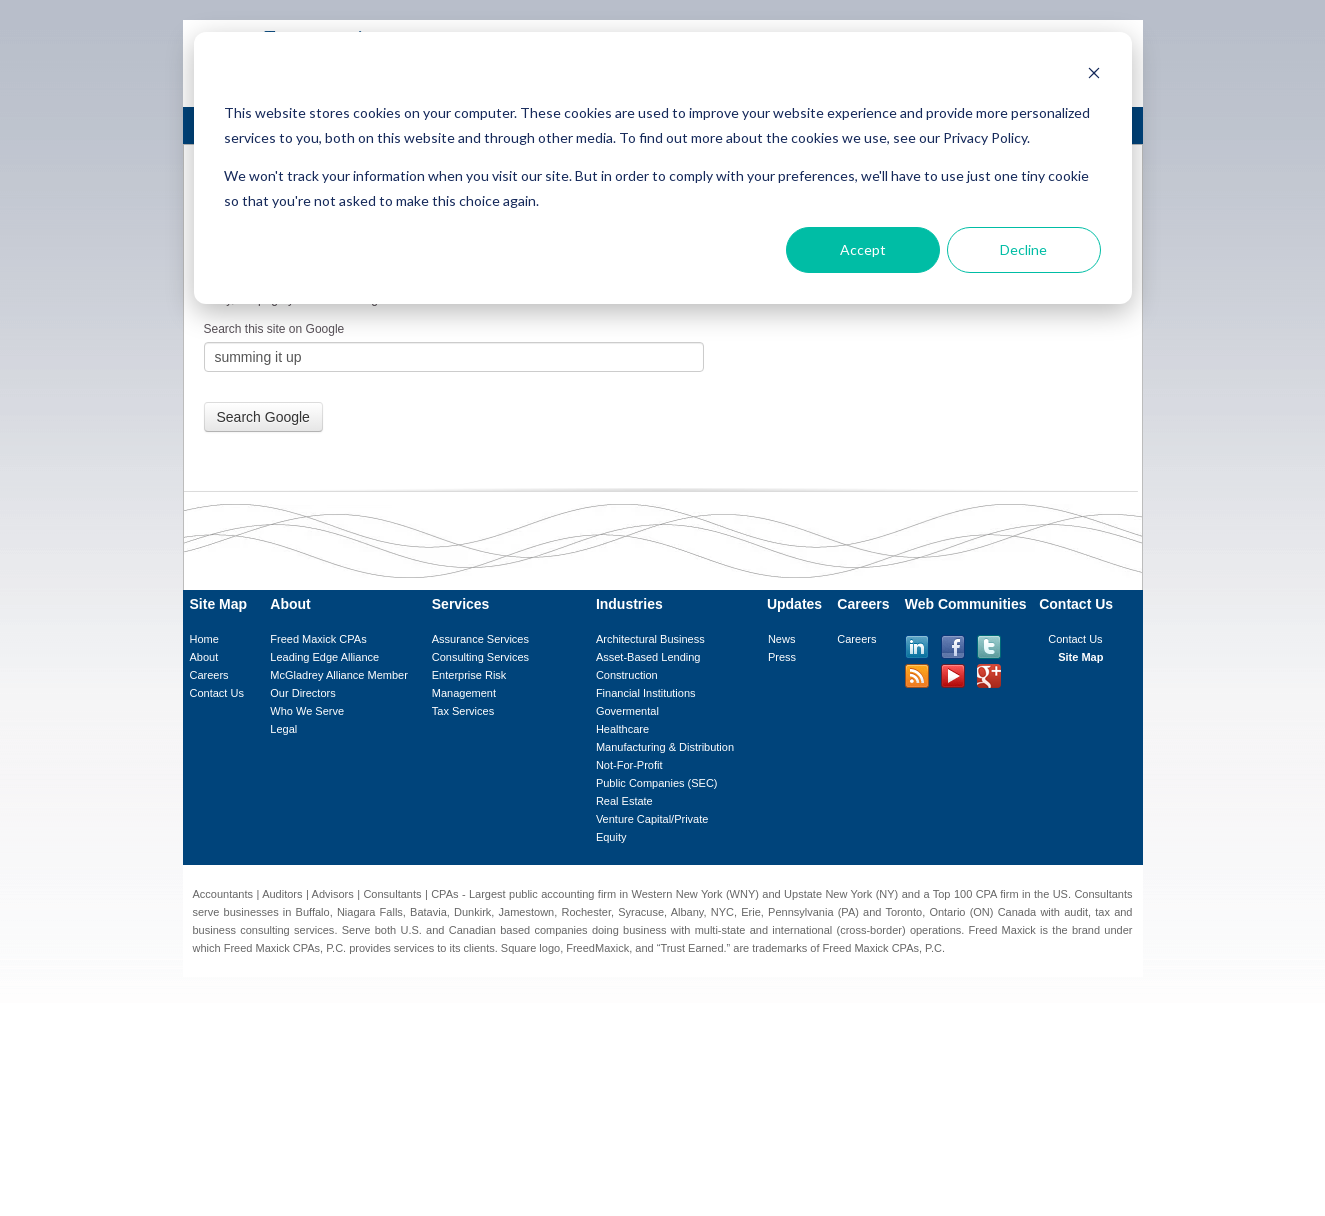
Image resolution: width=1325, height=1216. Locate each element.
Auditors (282, 894)
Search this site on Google (274, 329)
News (782, 639)
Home (204, 639)
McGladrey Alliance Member (339, 675)
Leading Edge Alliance (324, 657)
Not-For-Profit (629, 765)
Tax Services (463, 711)
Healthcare (622, 729)
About (204, 657)
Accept (863, 249)
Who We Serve (307, 711)
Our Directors (302, 693)
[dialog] (663, 168)
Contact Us (217, 693)
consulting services (287, 930)
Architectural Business (650, 639)
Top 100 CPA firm (976, 894)
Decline (1023, 249)
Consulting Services (480, 657)
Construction (627, 675)
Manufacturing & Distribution (665, 747)
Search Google (263, 417)
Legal (283, 729)
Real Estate (624, 801)
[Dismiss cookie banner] (1094, 75)
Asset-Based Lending (648, 657)
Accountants (223, 894)
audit (1076, 912)
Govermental (627, 711)
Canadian (472, 930)
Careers (209, 675)
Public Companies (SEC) (657, 783)
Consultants (392, 894)
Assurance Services (480, 639)
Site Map (1080, 657)
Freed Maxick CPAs (318, 639)
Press (782, 657)
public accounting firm (562, 894)
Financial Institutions (646, 693)
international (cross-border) (838, 930)
